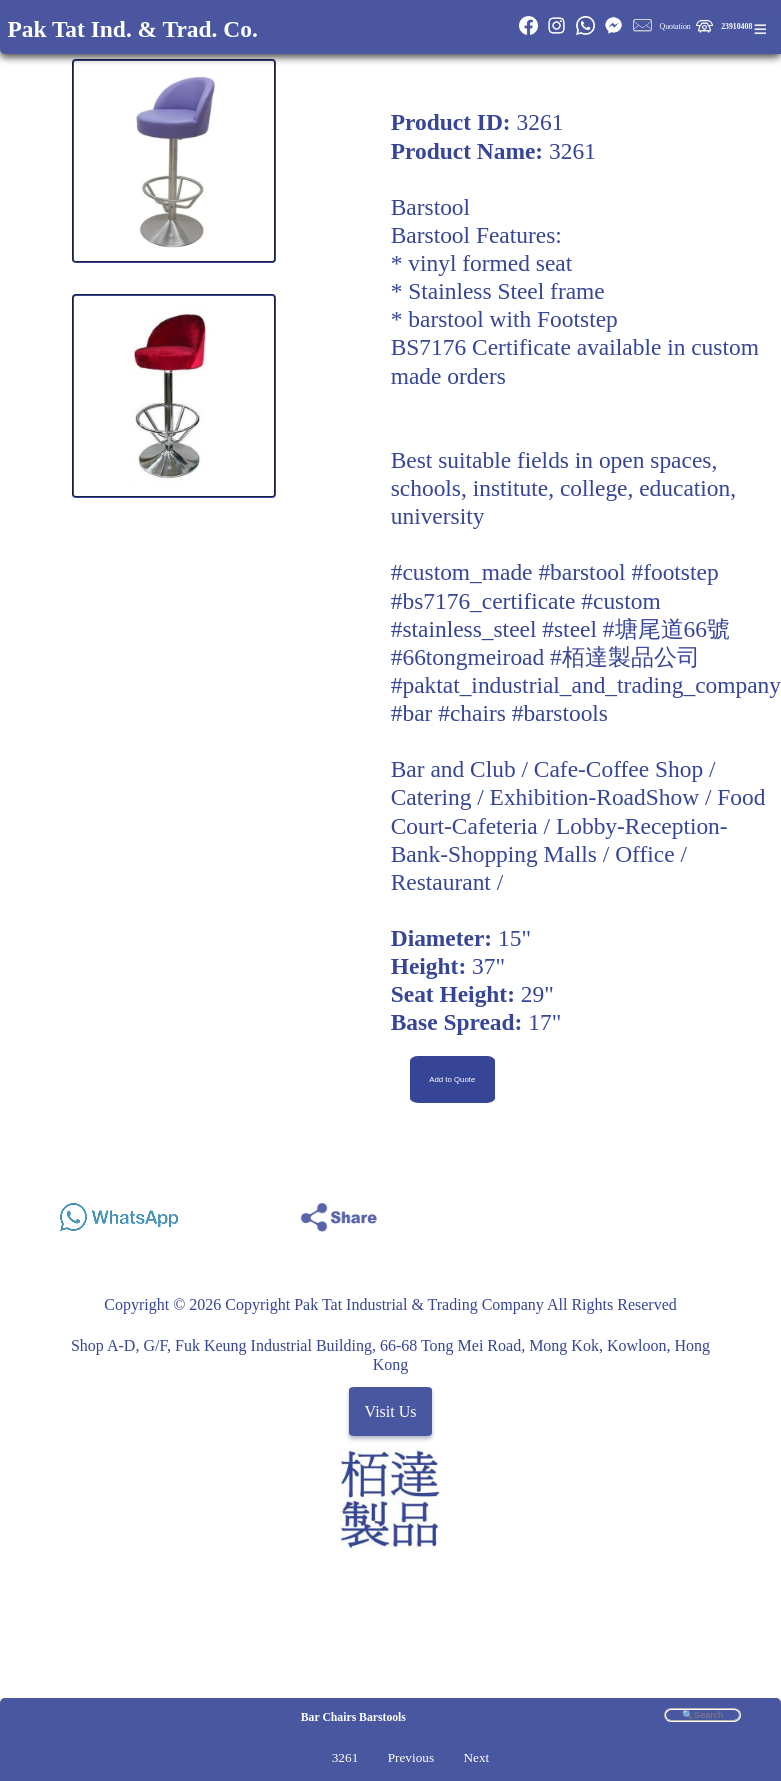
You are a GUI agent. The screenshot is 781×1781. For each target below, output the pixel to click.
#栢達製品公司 (625, 657)
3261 (345, 1757)
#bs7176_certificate (483, 601)
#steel (569, 629)
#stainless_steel (464, 629)
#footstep (674, 572)
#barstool (581, 572)
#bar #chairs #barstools (499, 713)
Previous (411, 1757)
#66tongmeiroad (468, 657)
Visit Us (391, 1411)
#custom (620, 601)
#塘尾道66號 (666, 629)
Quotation (675, 26)
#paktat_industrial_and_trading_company (586, 685)
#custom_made (462, 572)
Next (476, 1757)
